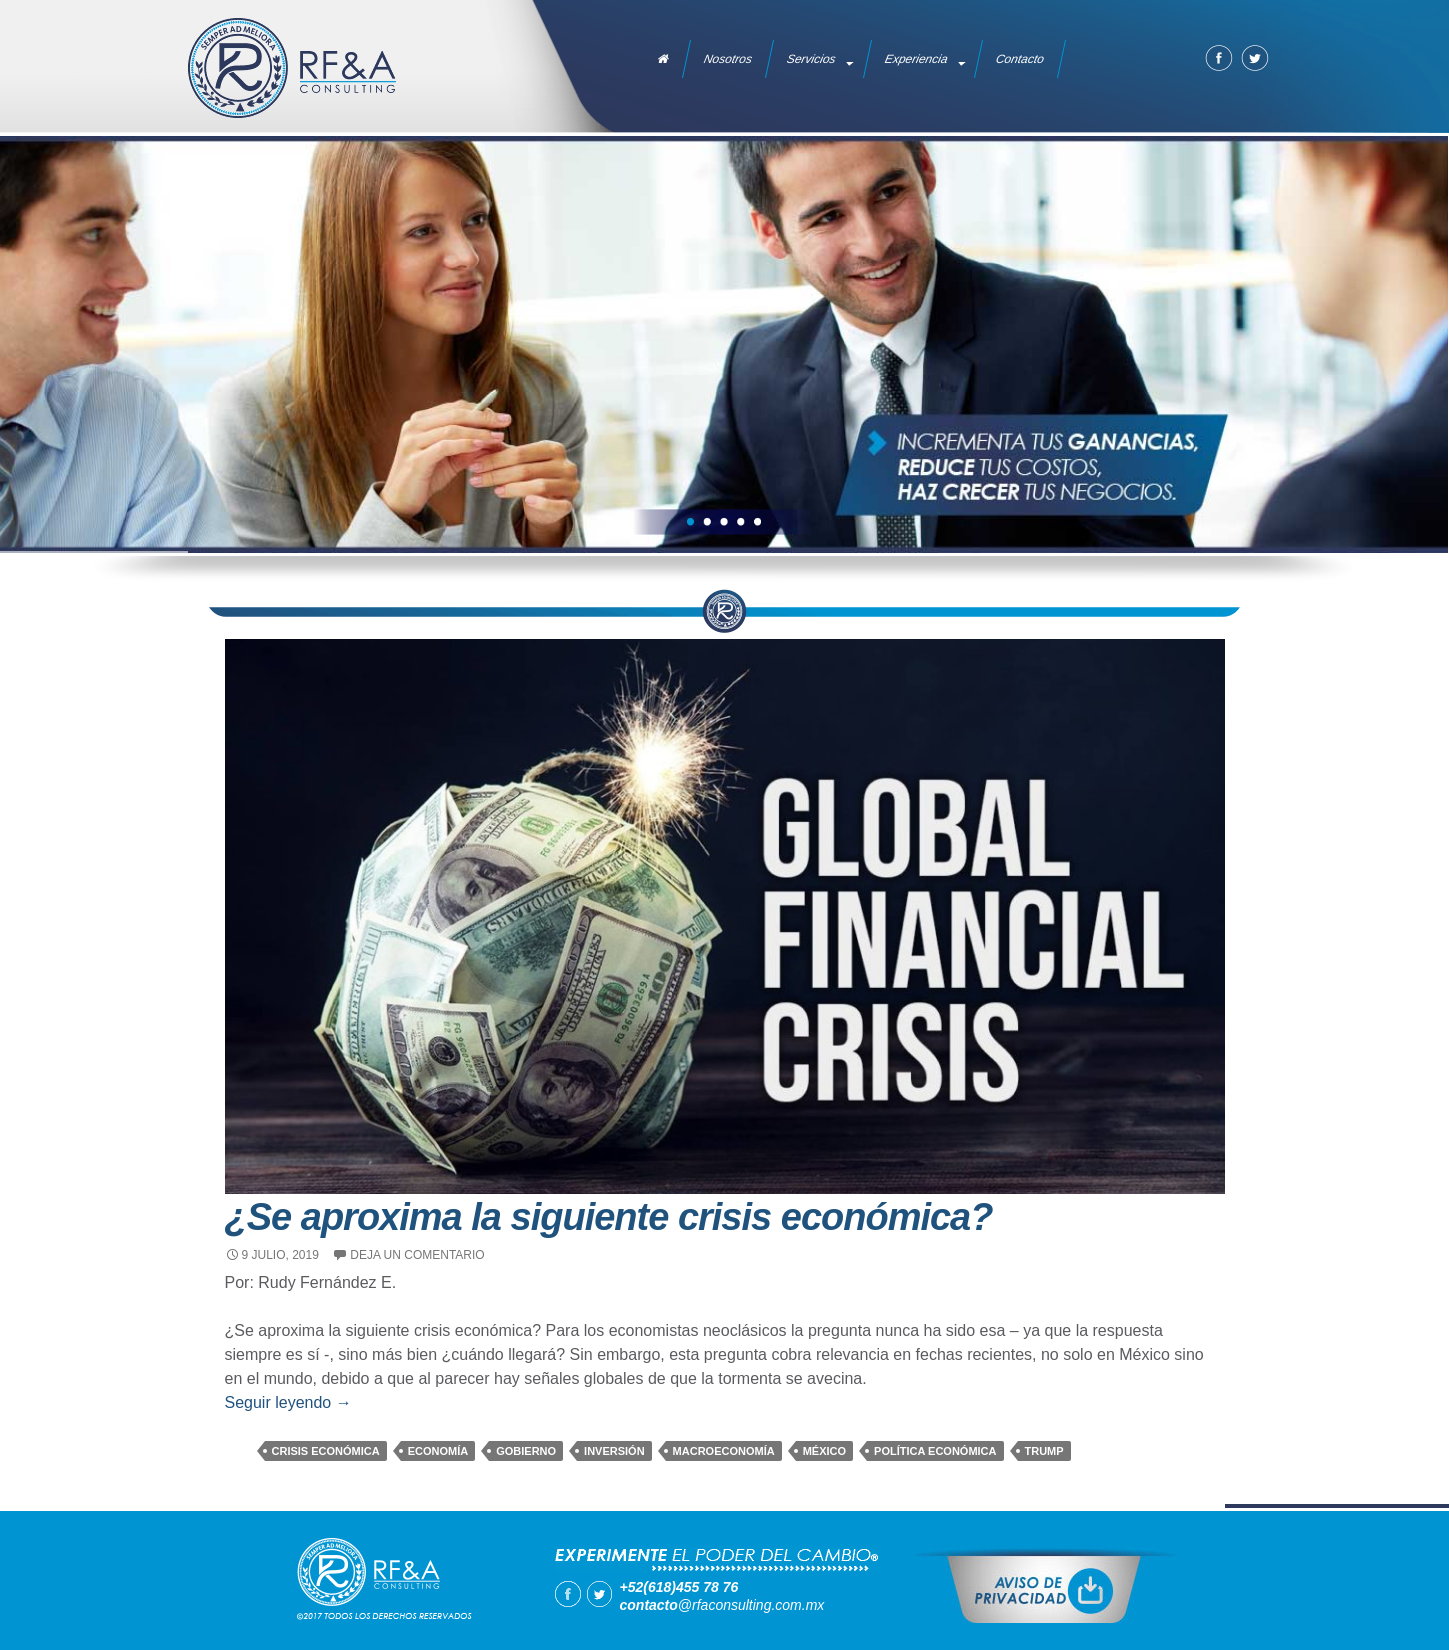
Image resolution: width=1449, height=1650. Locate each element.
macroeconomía (724, 1451)
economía (438, 1451)
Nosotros (727, 59)
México (824, 1451)
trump (1044, 1451)
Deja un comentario (417, 1255)
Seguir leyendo (288, 1402)
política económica (935, 1451)
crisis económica (326, 1451)
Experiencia (916, 59)
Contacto (1020, 59)
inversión (614, 1451)
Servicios (811, 59)
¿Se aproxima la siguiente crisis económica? (609, 1217)
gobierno (526, 1451)
